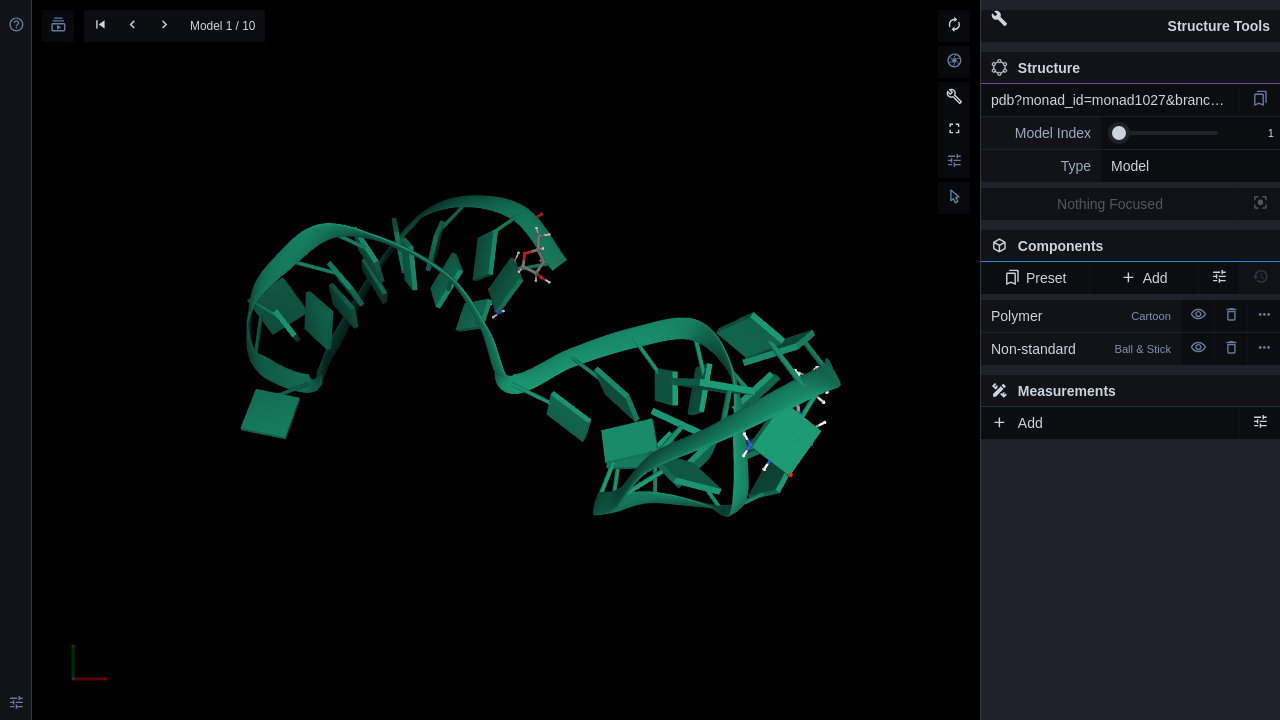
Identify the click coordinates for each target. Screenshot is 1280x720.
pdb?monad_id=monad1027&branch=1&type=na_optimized (1115, 100)
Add (1143, 278)
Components (1125, 250)
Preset (1035, 278)
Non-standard (1081, 349)
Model (1130, 166)
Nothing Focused (1110, 204)
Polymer (1081, 316)
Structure (1035, 68)
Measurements (1053, 391)
